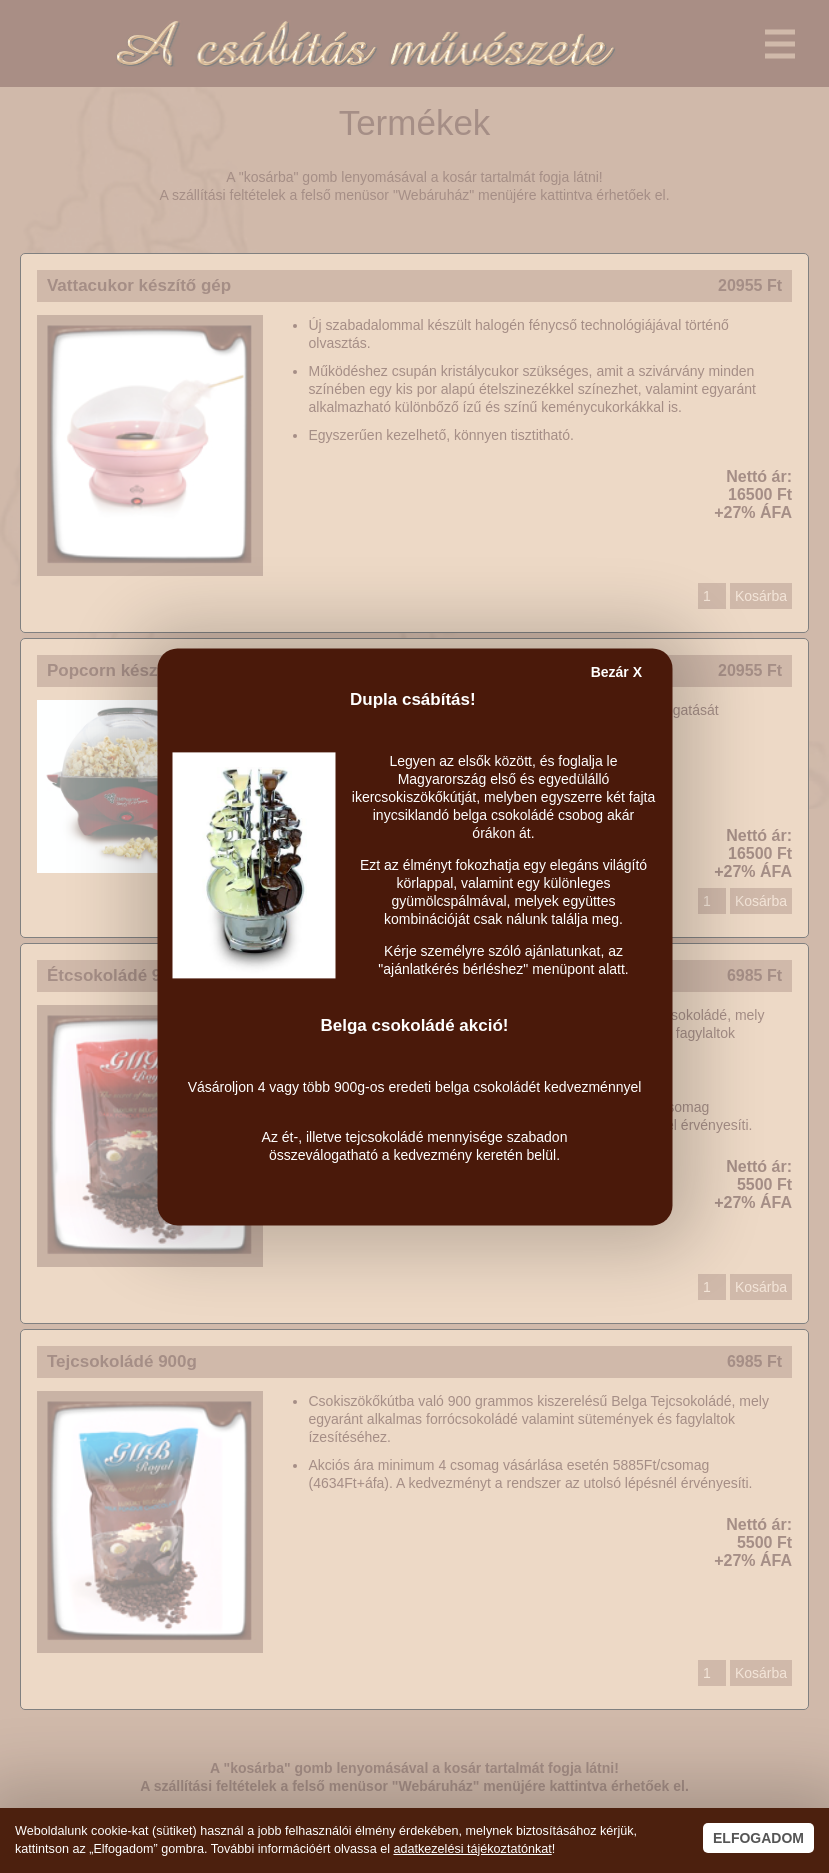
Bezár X (616, 672)
